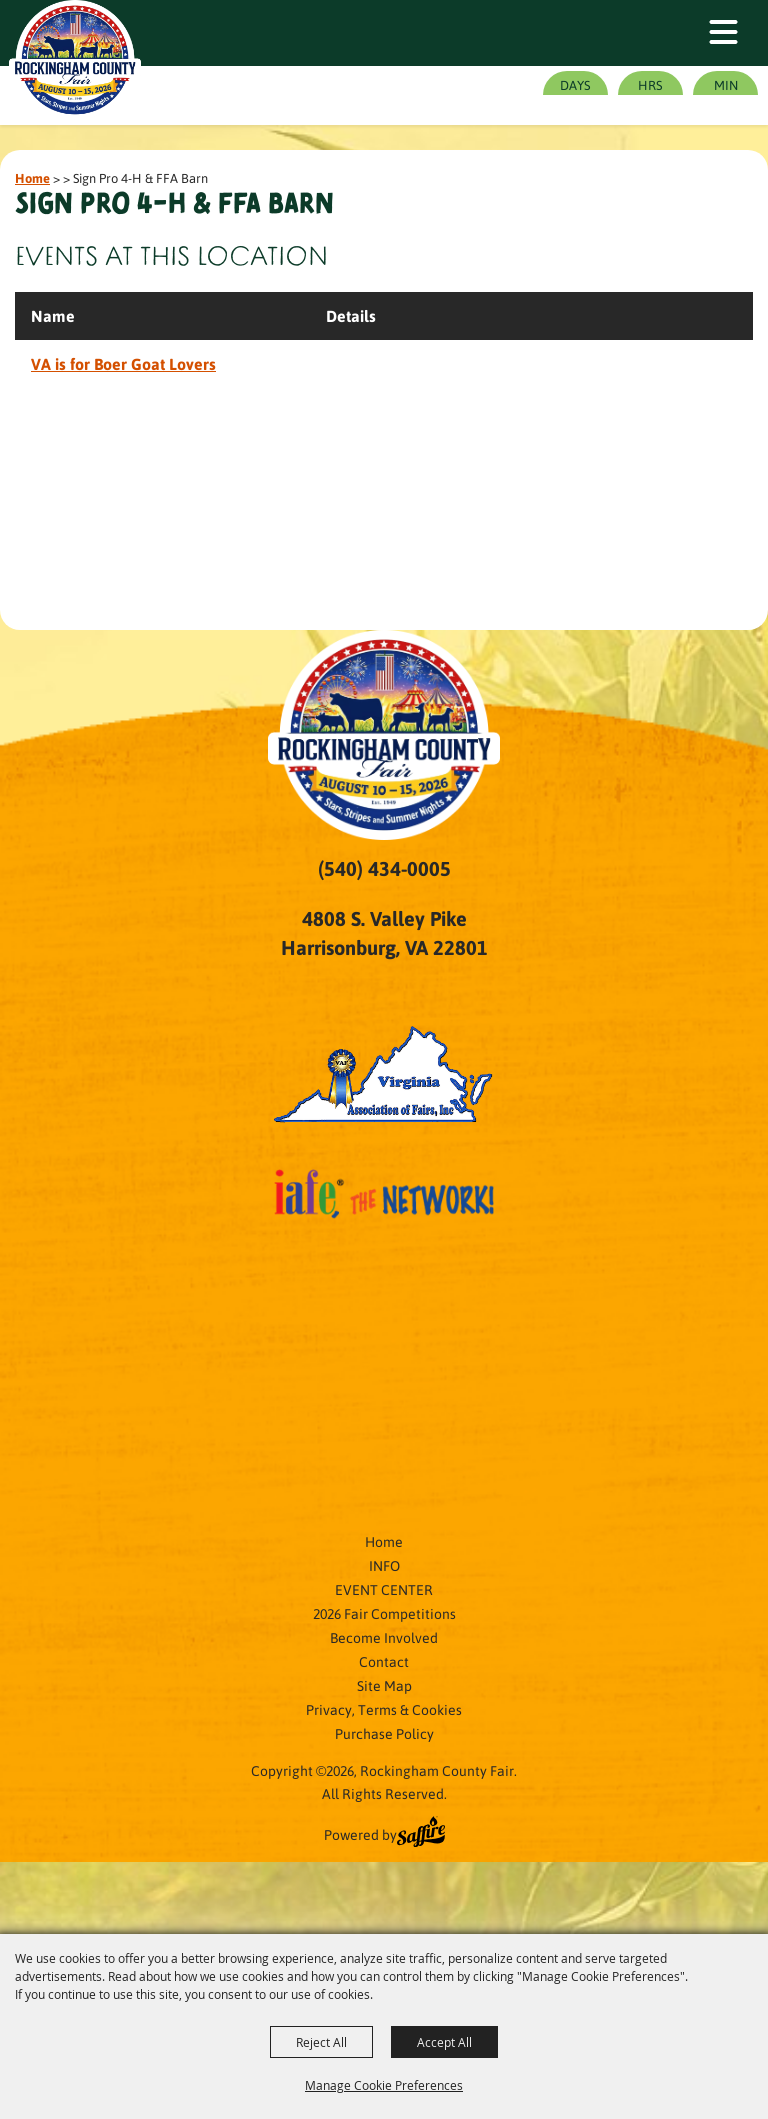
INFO (384, 1565)
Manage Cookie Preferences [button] (384, 2085)
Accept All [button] (444, 2042)
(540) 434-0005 (384, 868)
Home (32, 177)
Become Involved (384, 1637)
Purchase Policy (384, 1733)
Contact (384, 1661)
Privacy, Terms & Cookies (384, 1709)
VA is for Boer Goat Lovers (123, 363)
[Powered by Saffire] (421, 1834)
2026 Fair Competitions (384, 1613)
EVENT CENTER (384, 1589)
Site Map (384, 1685)
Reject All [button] (321, 2042)
